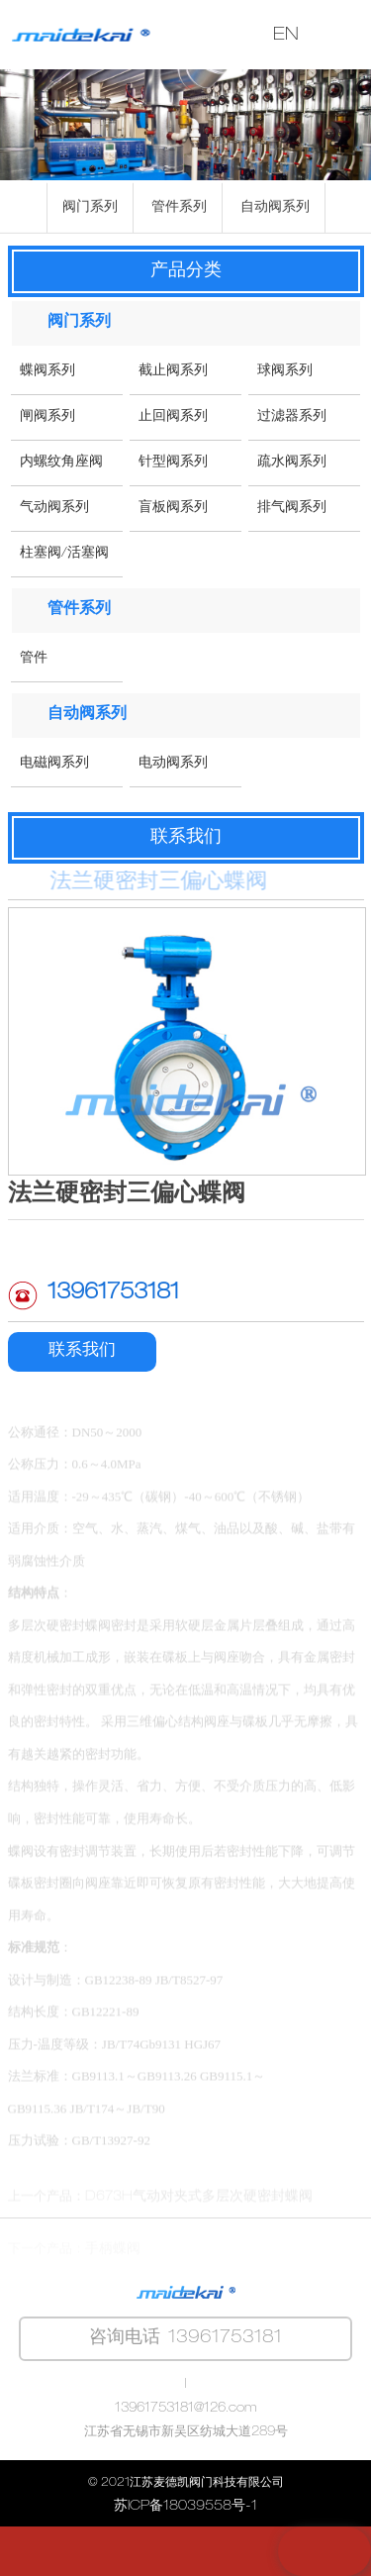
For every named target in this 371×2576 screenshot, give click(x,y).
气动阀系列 (54, 508)
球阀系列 (285, 371)
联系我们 (82, 1351)
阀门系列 (90, 211)
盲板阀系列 (173, 508)
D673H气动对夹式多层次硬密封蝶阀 (199, 2219)
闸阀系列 (47, 417)
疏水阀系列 (291, 462)
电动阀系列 (173, 764)
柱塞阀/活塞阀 (64, 554)
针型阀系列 (173, 462)
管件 (33, 659)
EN (286, 36)
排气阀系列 (291, 508)
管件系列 (179, 211)
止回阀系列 (173, 417)
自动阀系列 (275, 211)
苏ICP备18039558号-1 (185, 2507)
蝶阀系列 (47, 371)
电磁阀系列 (54, 764)
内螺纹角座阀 (61, 462)
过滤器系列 (291, 417)
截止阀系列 (173, 371)
